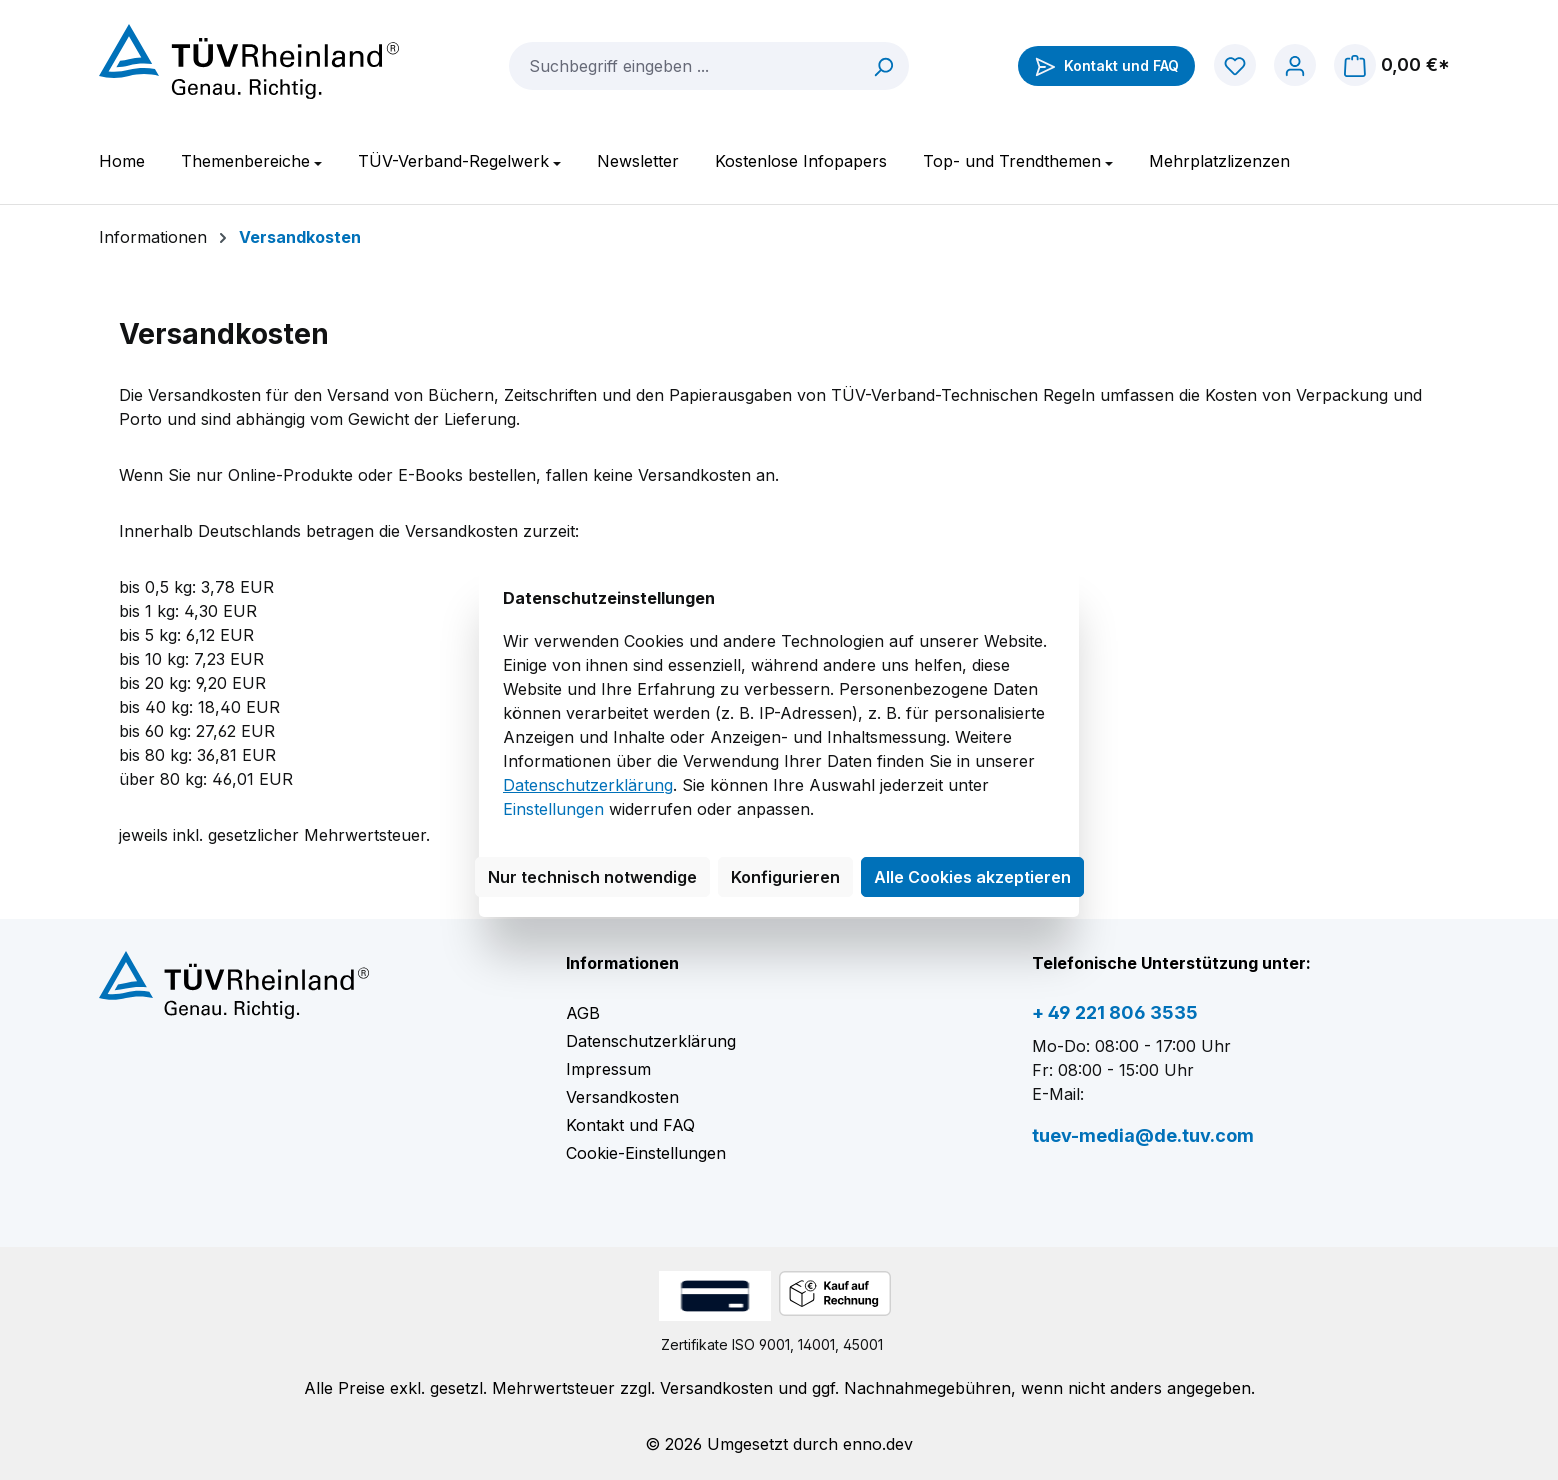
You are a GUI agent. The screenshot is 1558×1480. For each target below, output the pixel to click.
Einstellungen (553, 809)
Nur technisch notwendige (592, 877)
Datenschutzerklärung (588, 785)
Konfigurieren (785, 877)
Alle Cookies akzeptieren (972, 877)
